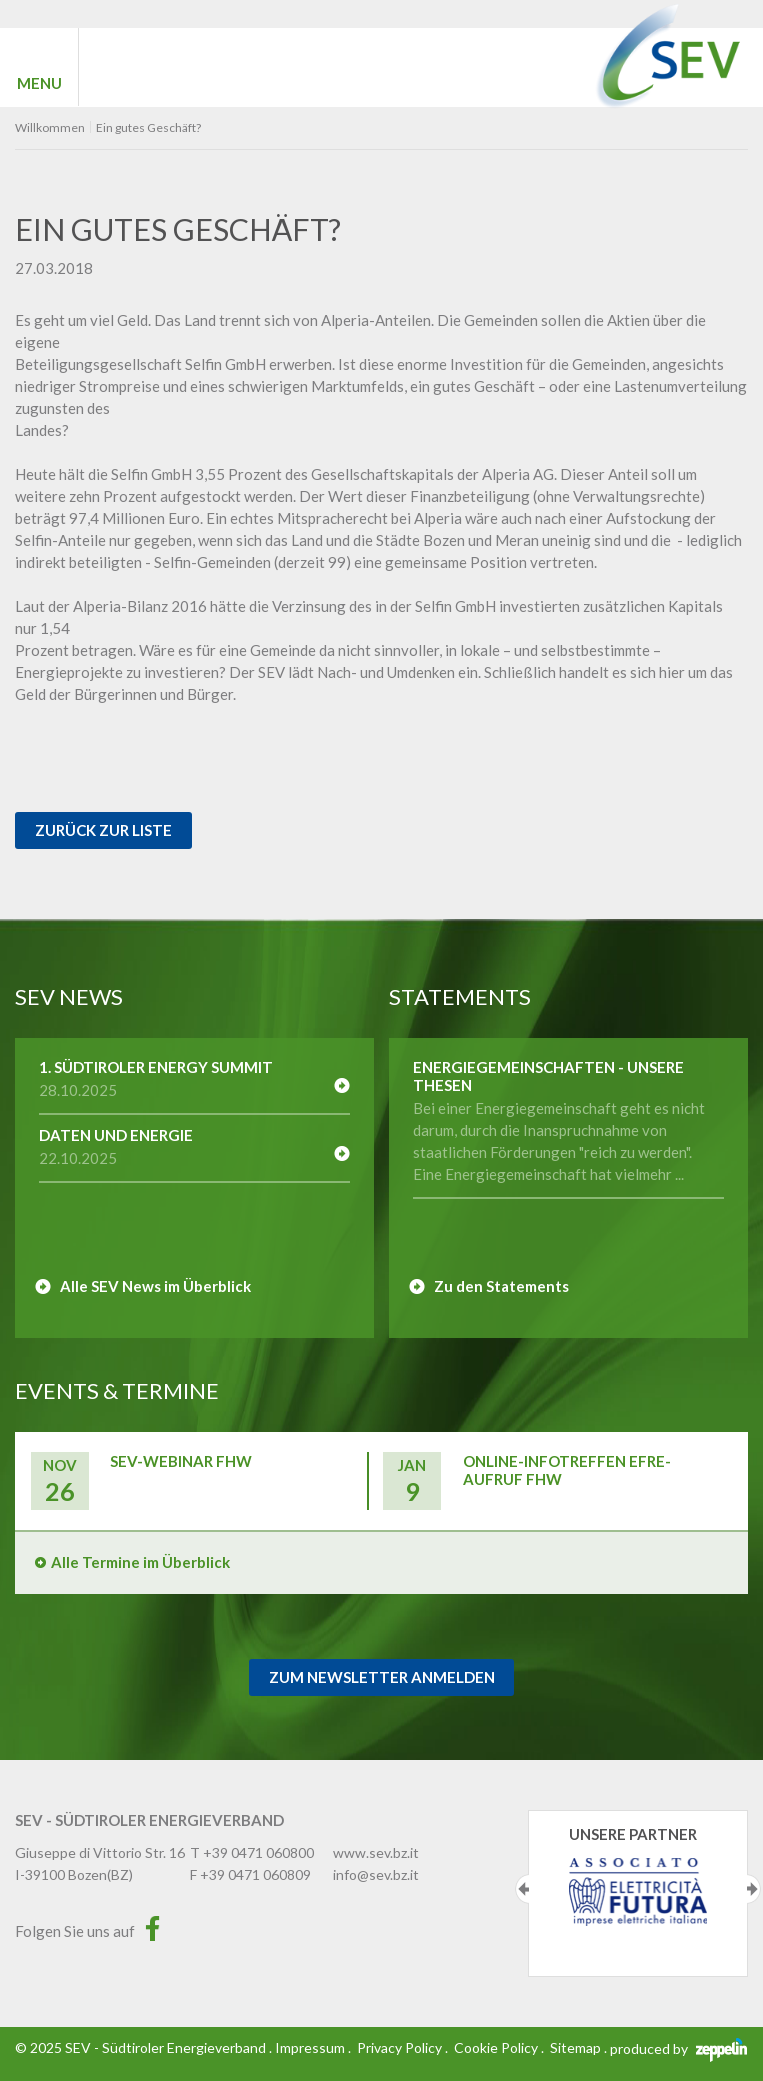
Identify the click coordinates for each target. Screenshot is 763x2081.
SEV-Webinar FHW (181, 1461)
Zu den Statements (501, 1286)
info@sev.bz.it (376, 1874)
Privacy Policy (399, 2047)
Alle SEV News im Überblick (155, 1286)
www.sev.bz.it (376, 1852)
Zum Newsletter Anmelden (382, 1677)
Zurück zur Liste (103, 830)
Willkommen (50, 128)
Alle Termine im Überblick (140, 1562)
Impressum (310, 2047)
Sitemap (575, 2047)
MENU (39, 83)
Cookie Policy (496, 2047)
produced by (678, 2048)
